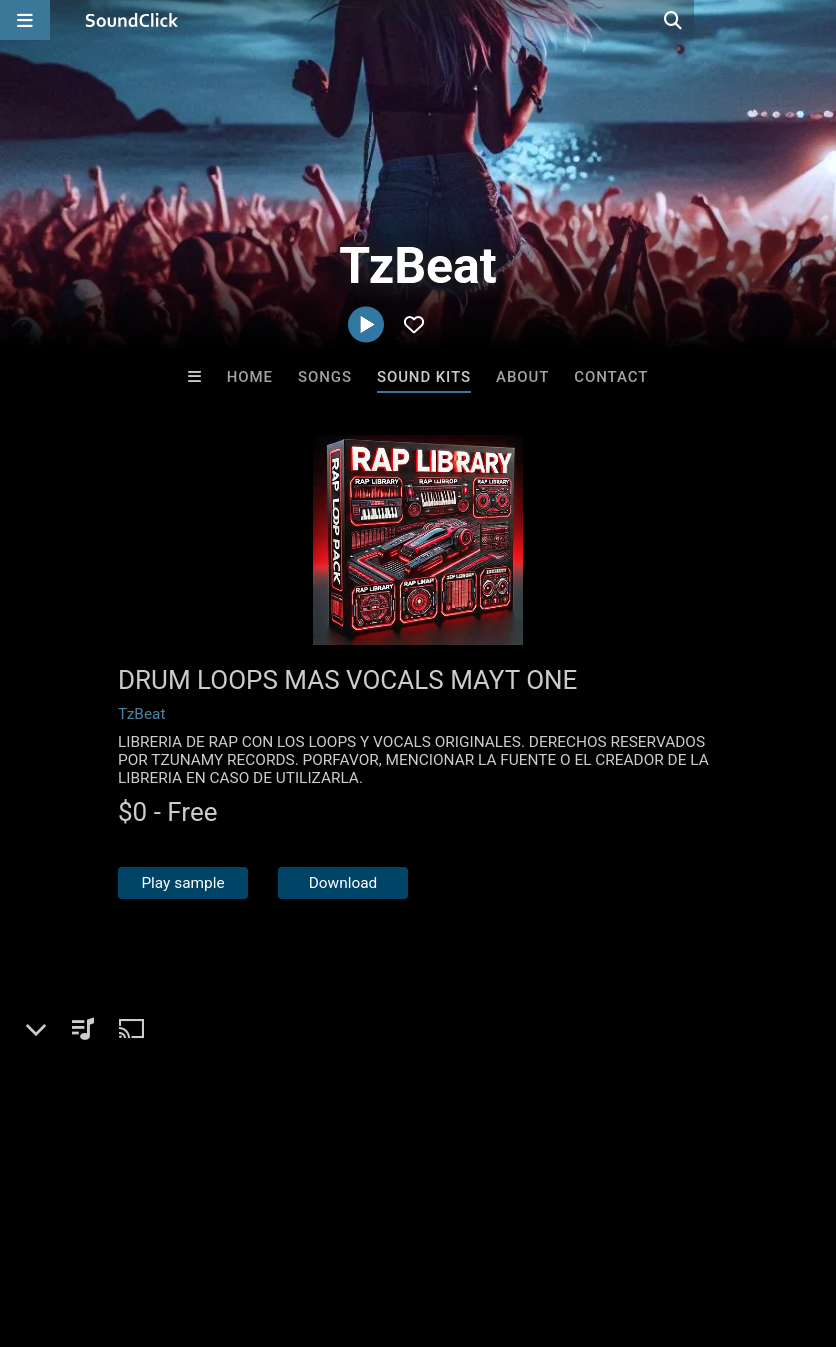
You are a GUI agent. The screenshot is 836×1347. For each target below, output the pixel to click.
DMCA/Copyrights (372, 1228)
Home (250, 377)
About (522, 377)
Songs (325, 377)
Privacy (477, 1228)
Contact (611, 377)
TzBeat (142, 714)
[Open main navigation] (25, 20)
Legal (539, 1228)
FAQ (84, 1228)
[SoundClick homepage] (132, 20)
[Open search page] (816, 20)
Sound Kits (424, 377)
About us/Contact (177, 1228)
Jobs (274, 1228)
